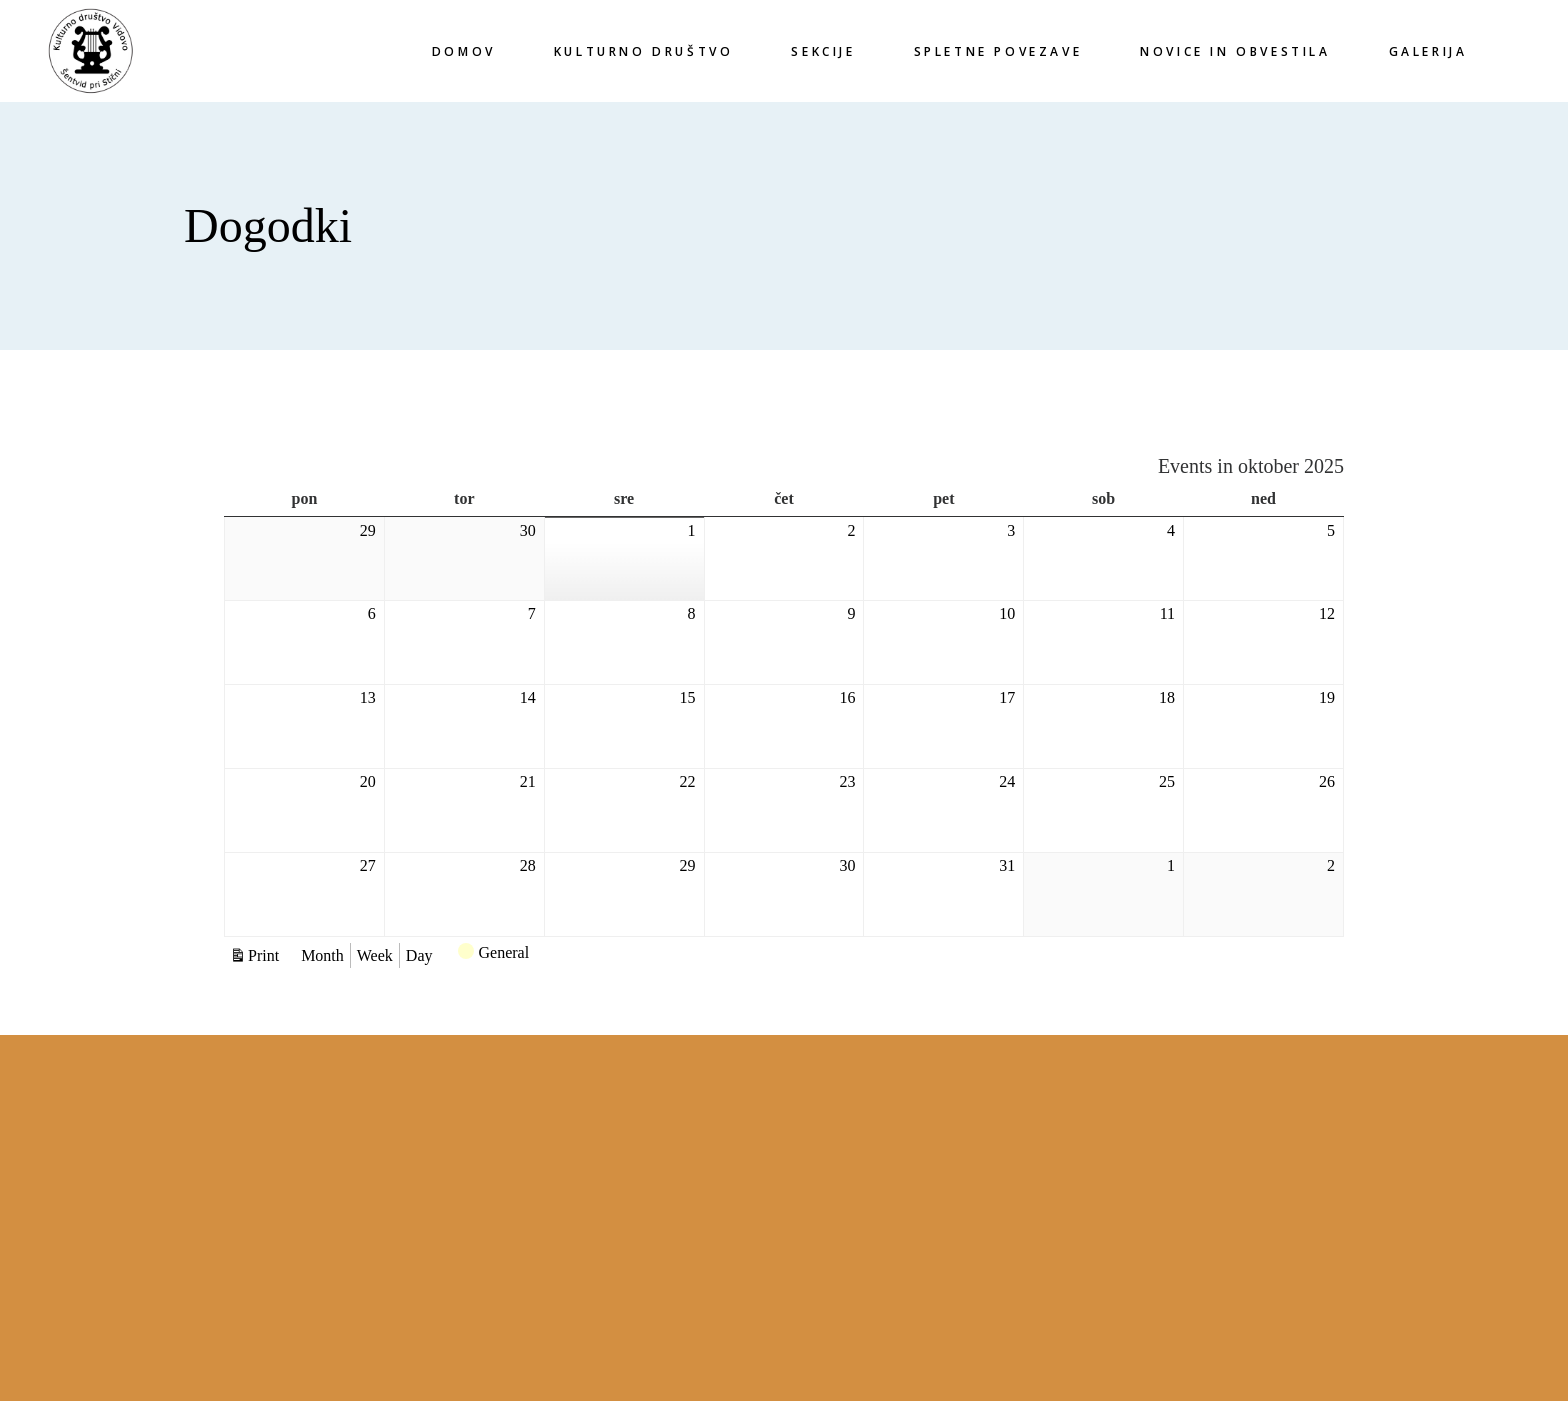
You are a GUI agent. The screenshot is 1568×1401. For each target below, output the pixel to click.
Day (419, 955)
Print (266, 955)
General (493, 955)
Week (375, 955)
